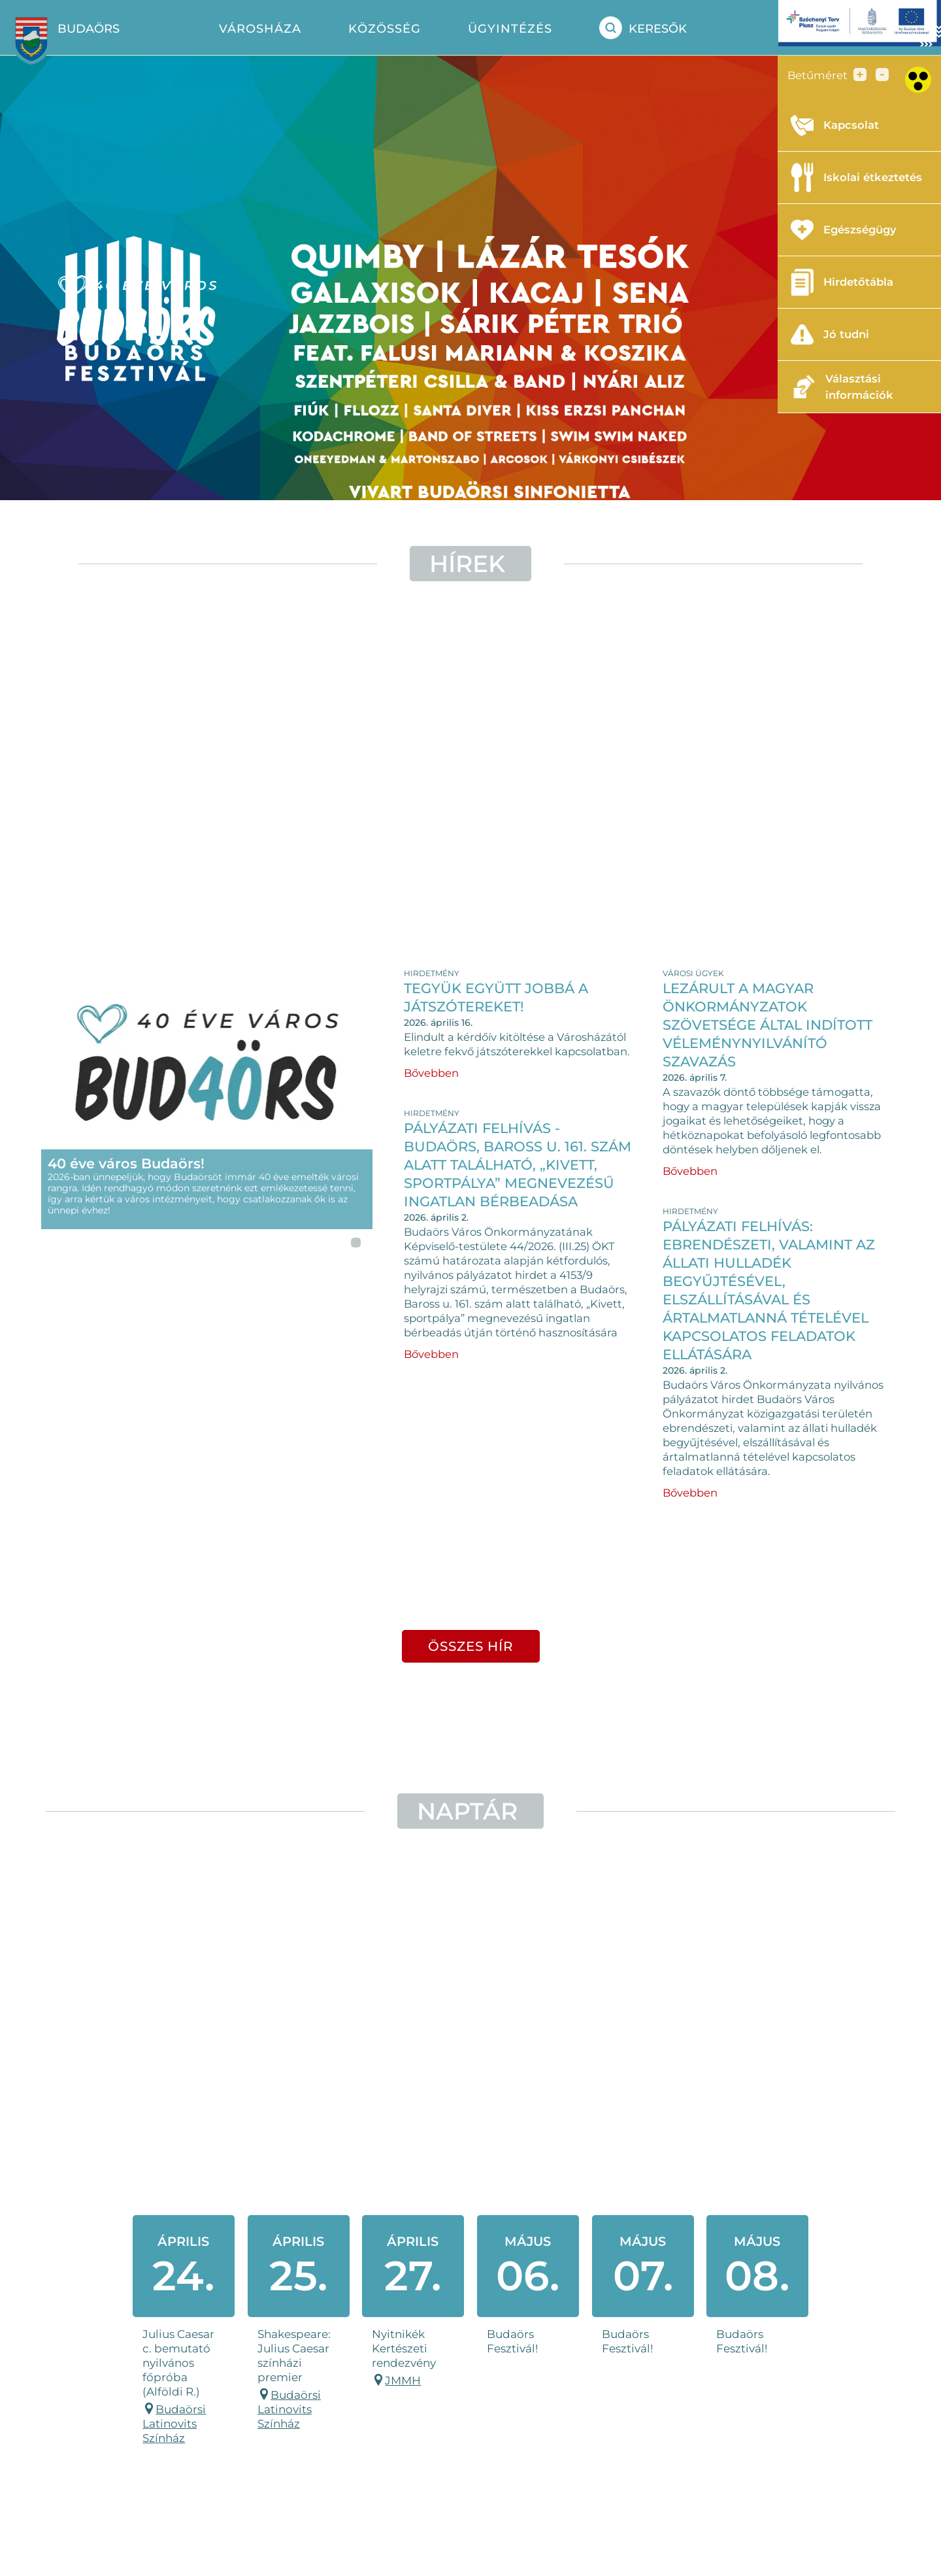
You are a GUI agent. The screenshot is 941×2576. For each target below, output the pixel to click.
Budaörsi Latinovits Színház (174, 2424)
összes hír (471, 1646)
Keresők (643, 27)
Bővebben (431, 1072)
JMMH (403, 2379)
